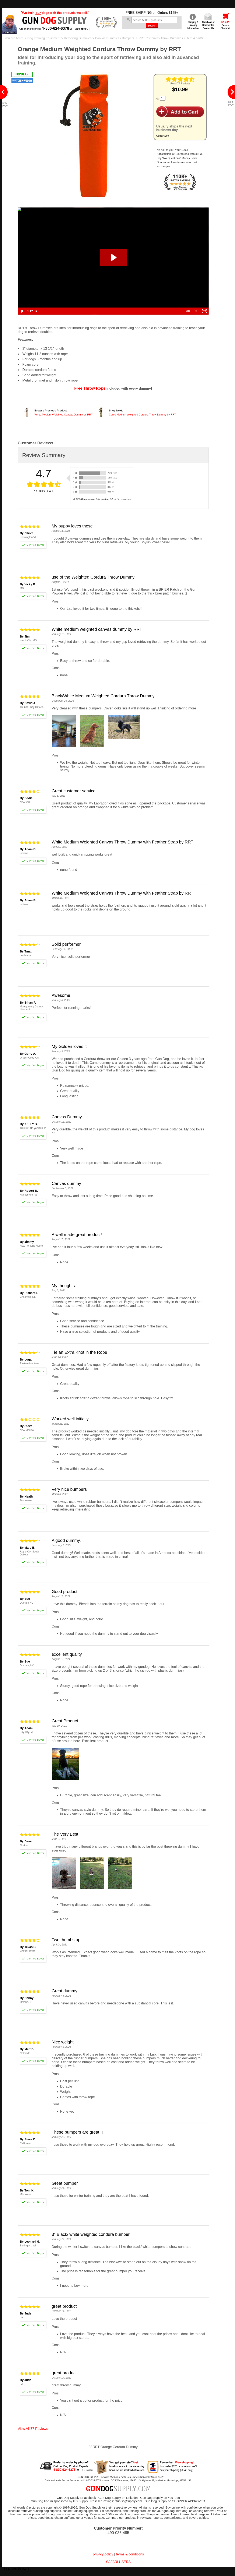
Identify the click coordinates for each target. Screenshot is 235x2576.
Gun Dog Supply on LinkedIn (118, 2497)
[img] (180, 79)
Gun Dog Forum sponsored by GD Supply (59, 2501)
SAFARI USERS (118, 2562)
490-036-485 (118, 2533)
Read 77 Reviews (180, 83)
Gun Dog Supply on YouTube (160, 2497)
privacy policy (103, 2554)
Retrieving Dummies (78, 38)
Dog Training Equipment (43, 38)
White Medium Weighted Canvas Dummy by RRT (64, 414)
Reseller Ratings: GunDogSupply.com (116, 2501)
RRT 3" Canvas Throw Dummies (160, 38)
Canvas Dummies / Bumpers (115, 38)
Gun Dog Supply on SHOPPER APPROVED (174, 2501)
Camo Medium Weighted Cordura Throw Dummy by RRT (142, 414)
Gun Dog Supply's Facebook (76, 2497)
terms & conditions (130, 2554)
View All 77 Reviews (33, 2429)
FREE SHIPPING (139, 12)
